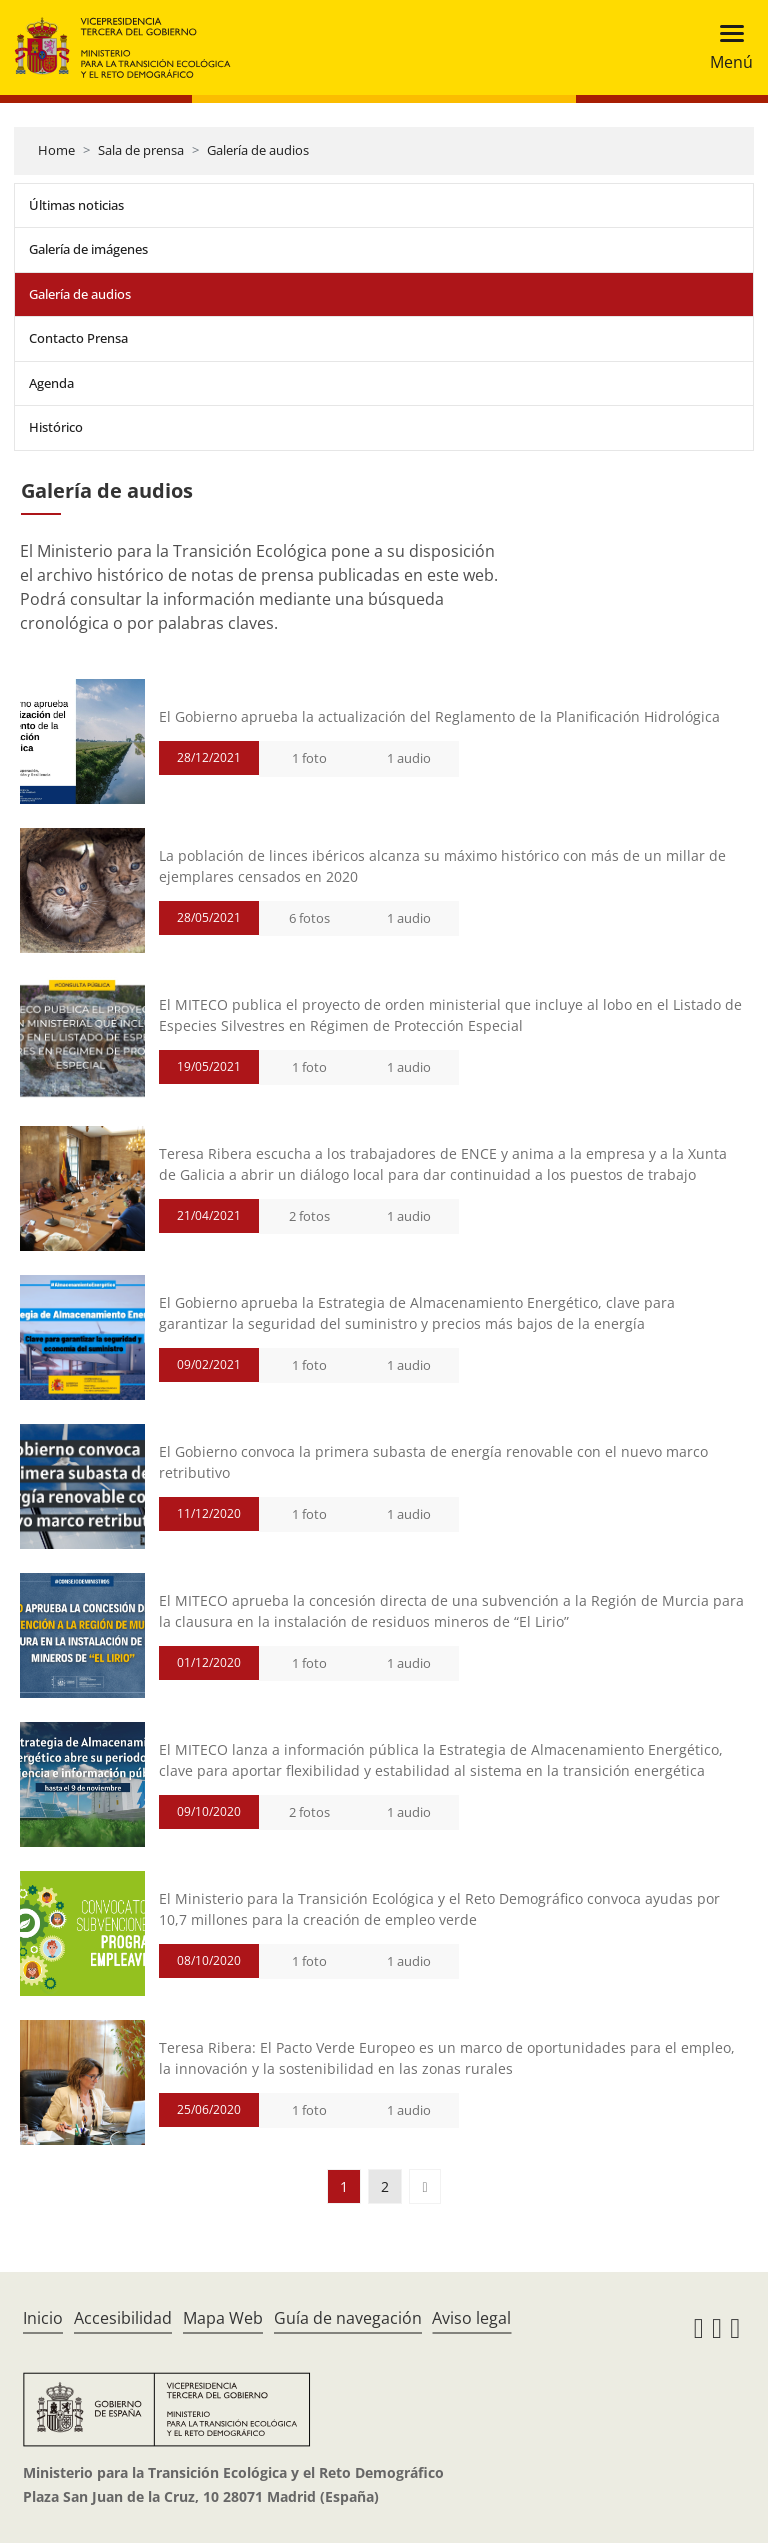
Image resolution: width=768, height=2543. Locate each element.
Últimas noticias (76, 205)
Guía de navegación (348, 2318)
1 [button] (344, 2186)
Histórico (56, 427)
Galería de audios (258, 150)
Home (56, 150)
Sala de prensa (141, 150)
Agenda (51, 383)
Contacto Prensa (78, 338)
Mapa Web (223, 2318)
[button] (424, 2186)
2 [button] (385, 2186)
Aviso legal (471, 2318)
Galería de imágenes (88, 249)
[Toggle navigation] (725, 47)
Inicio (43, 2318)
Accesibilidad (123, 2318)
